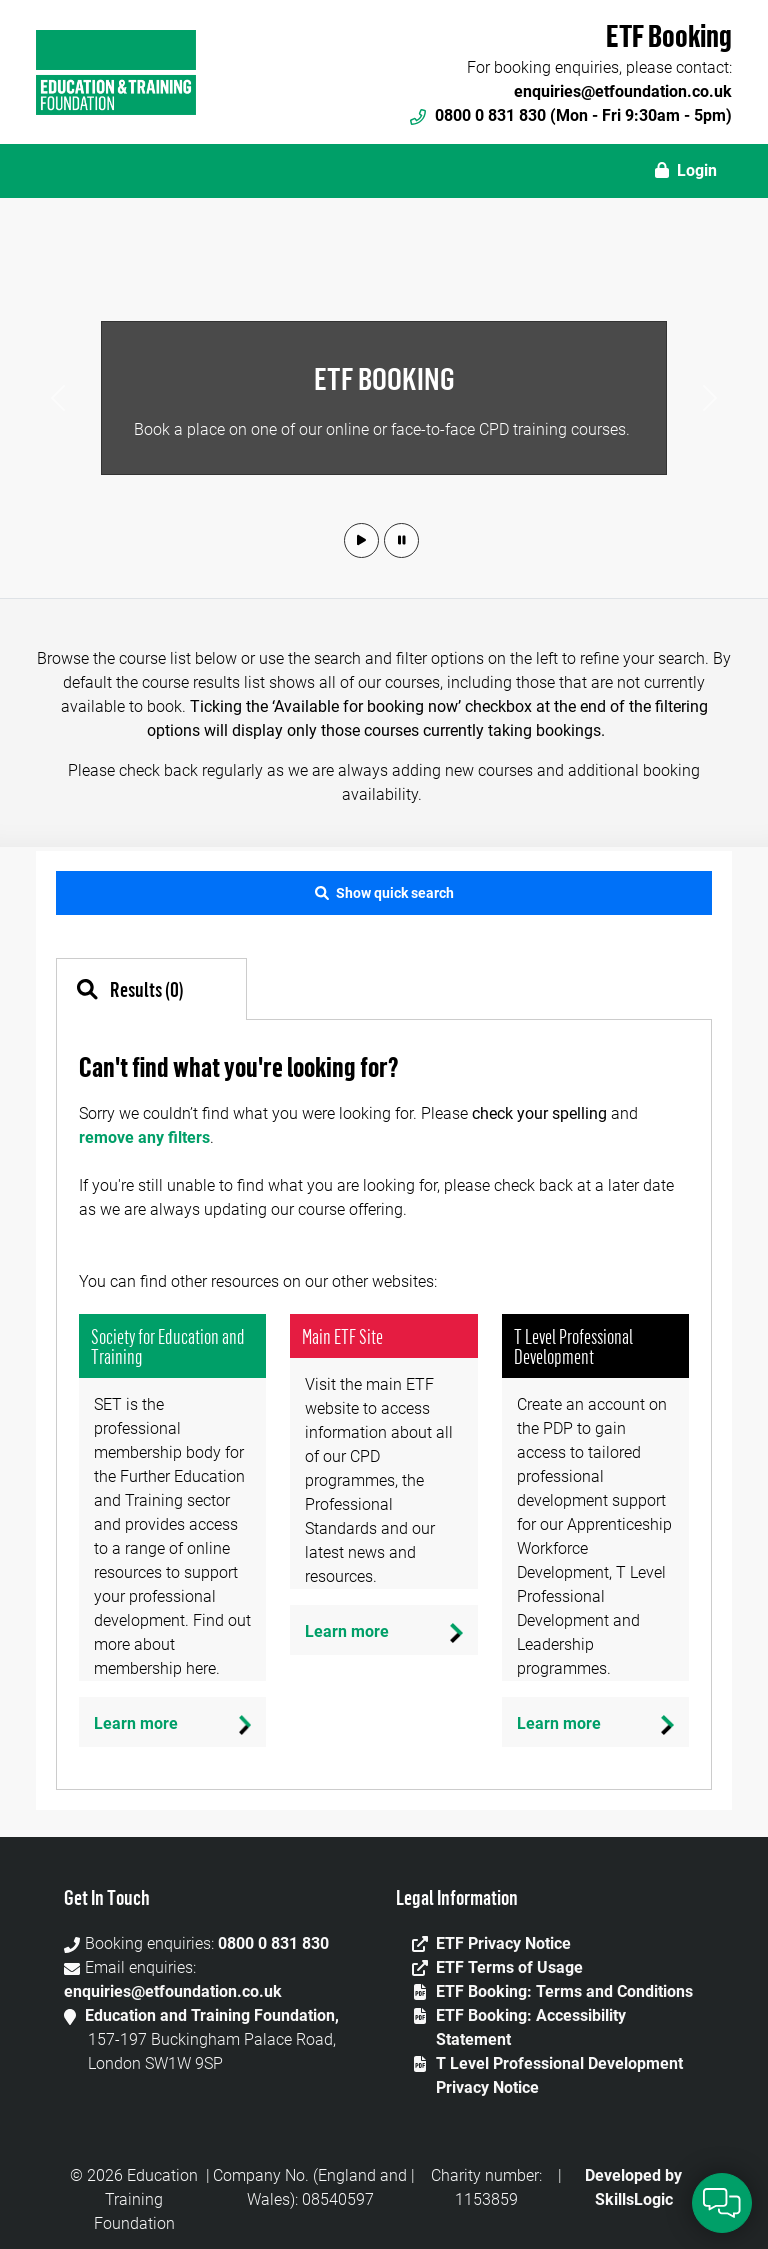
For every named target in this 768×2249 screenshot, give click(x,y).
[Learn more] (172, 1722)
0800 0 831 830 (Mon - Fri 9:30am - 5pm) (571, 115)
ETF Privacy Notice (503, 1943)
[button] (361, 540)
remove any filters (144, 1137)
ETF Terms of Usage (509, 1967)
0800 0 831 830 (273, 1943)
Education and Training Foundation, (212, 2015)
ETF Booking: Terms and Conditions (564, 1991)
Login (686, 170)
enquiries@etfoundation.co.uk (623, 91)
